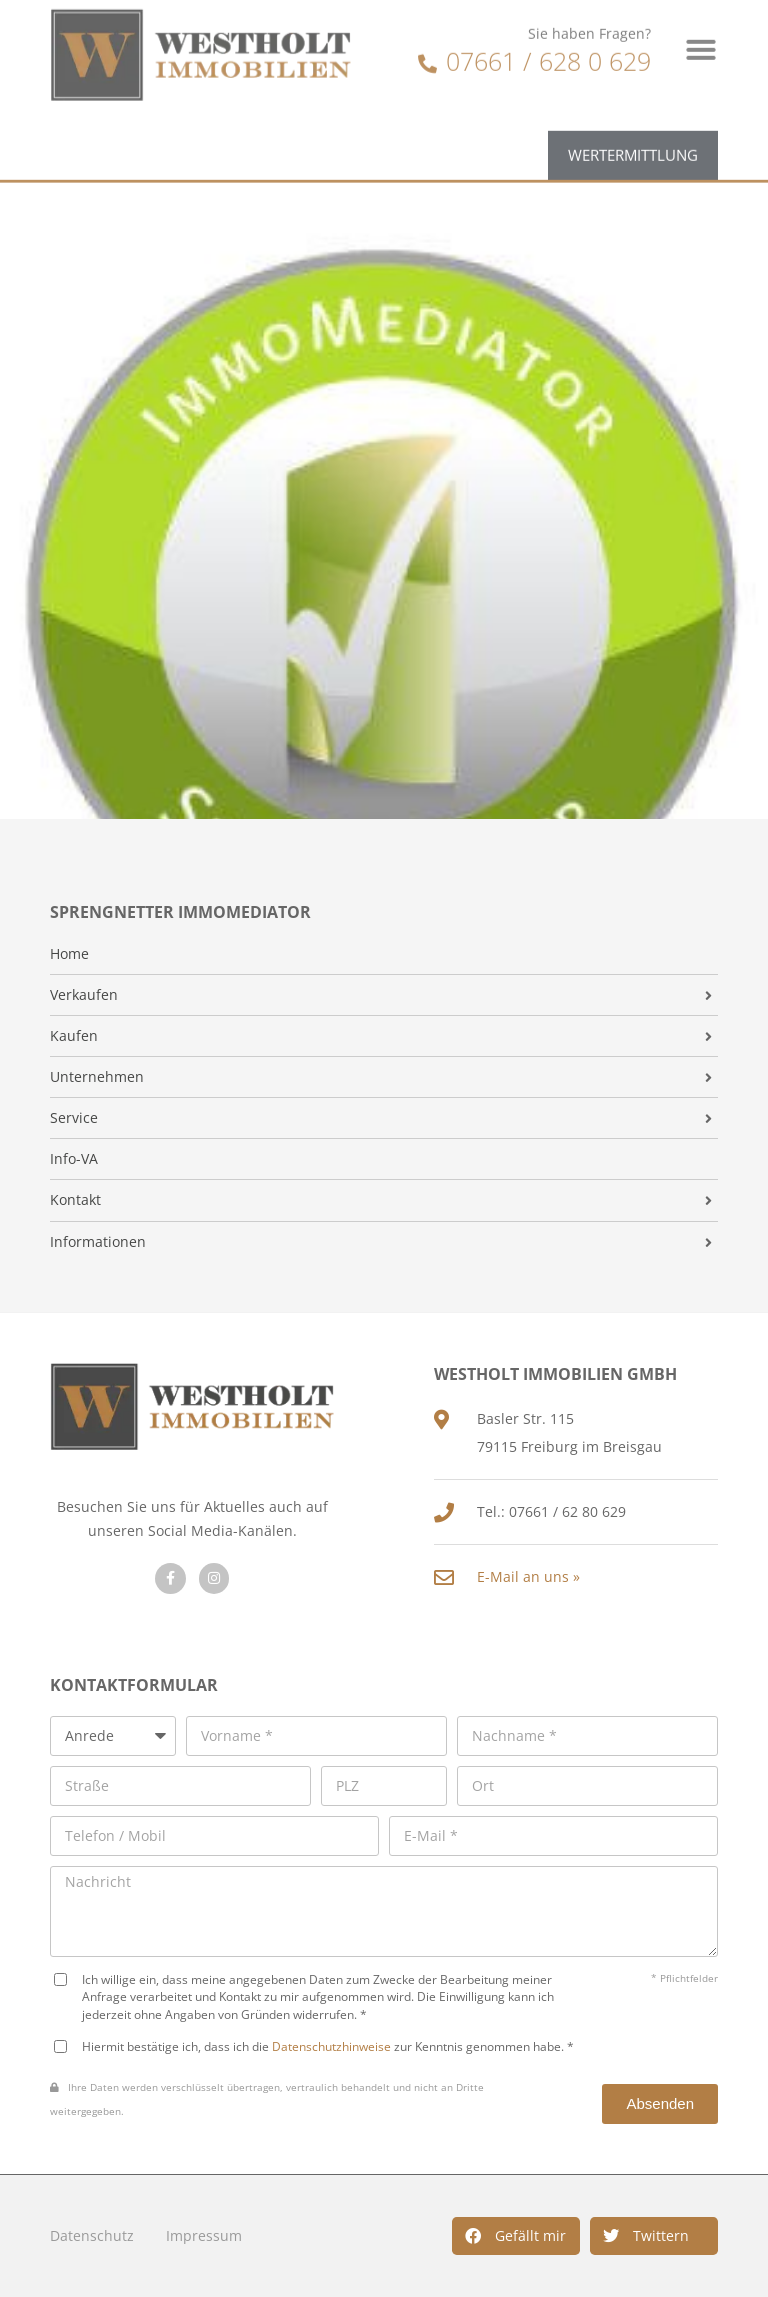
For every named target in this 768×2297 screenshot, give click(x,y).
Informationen (98, 1242)
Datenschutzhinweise (331, 2046)
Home (69, 954)
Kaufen (74, 1036)
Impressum (204, 2235)
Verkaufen (84, 995)
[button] (516, 2236)
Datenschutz (92, 2235)
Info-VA (74, 1159)
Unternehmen (97, 1077)
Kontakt (75, 1200)
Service (74, 1118)
